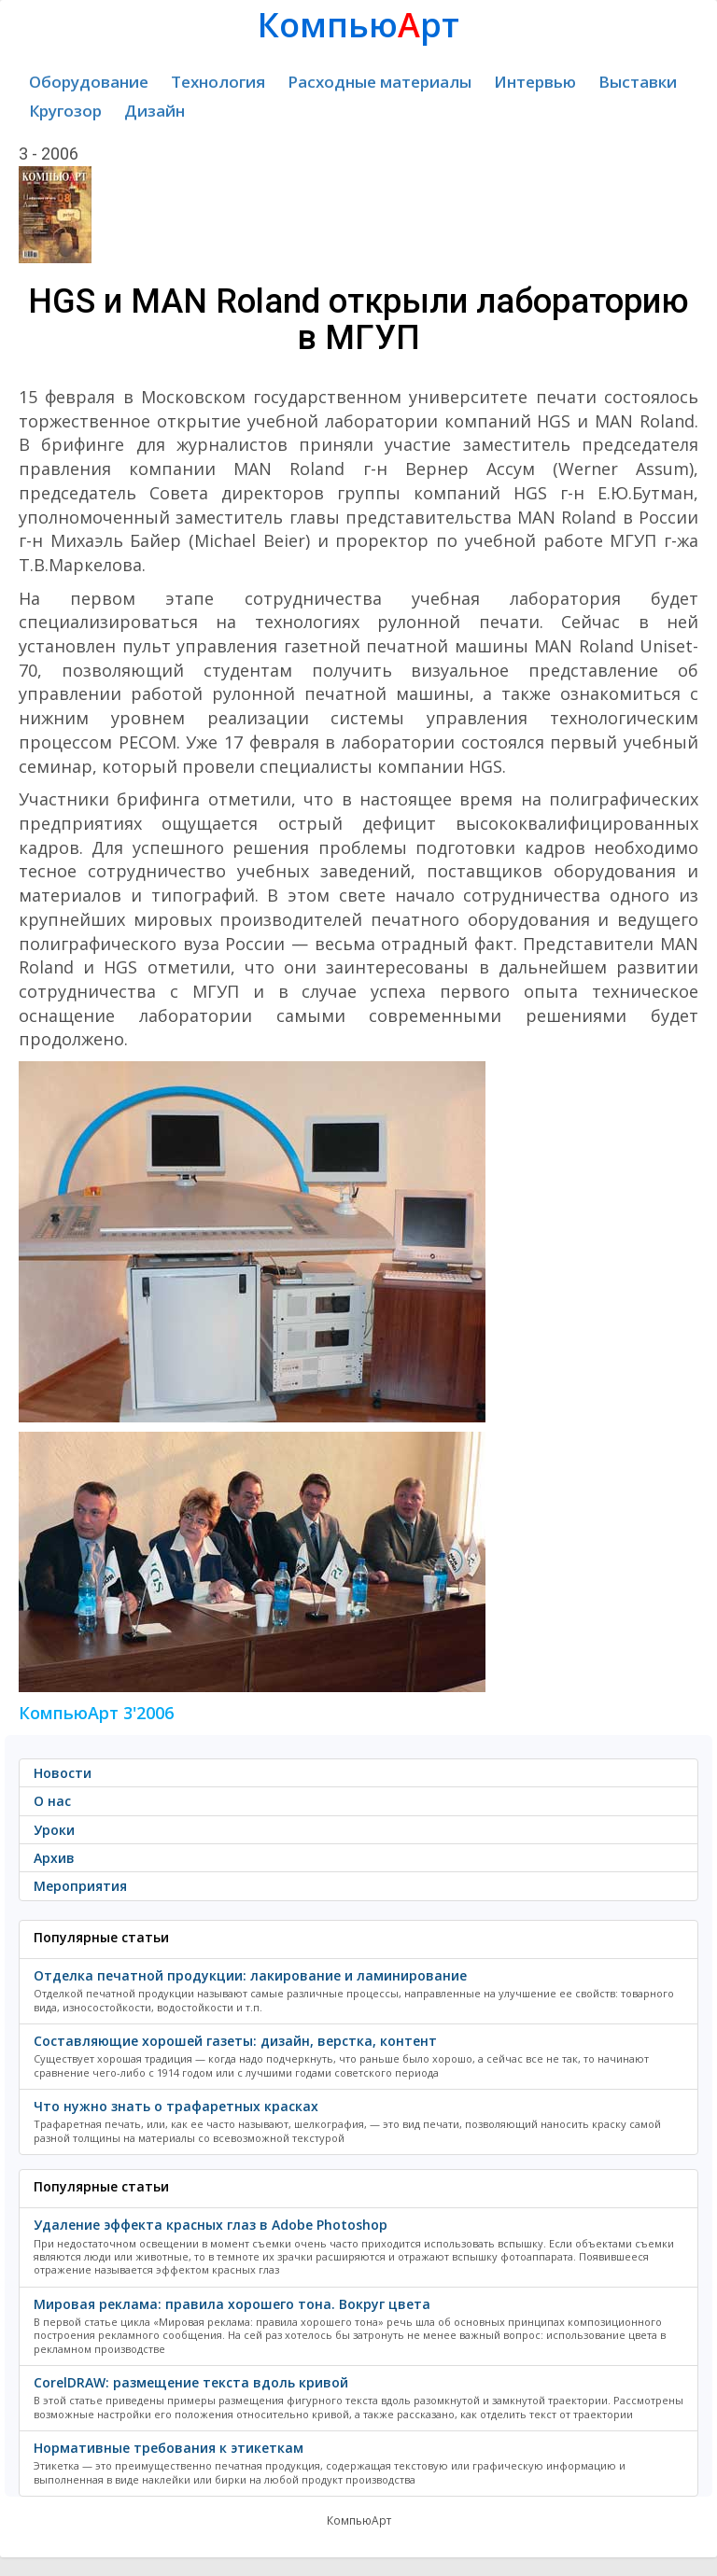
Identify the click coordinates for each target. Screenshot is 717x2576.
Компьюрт (358, 25)
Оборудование (88, 81)
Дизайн (154, 110)
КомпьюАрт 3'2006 (96, 1712)
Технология (218, 81)
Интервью (535, 81)
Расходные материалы (379, 81)
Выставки (637, 81)
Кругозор (65, 110)
